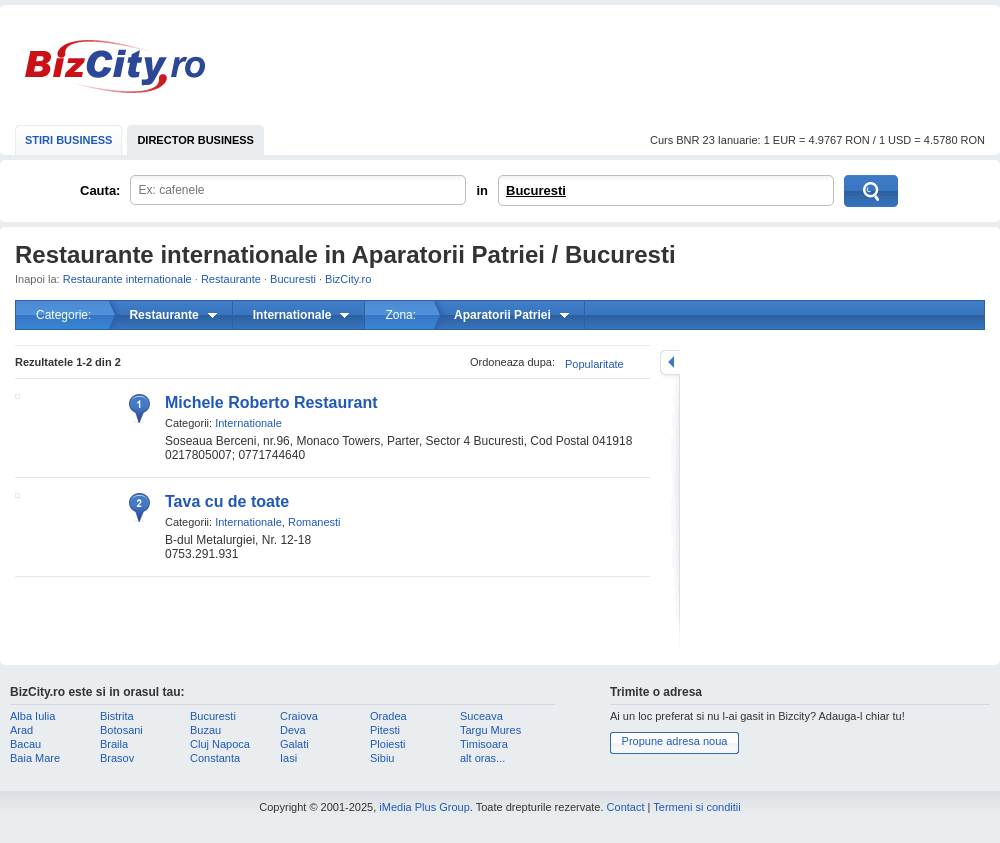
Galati (294, 744)
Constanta (215, 758)
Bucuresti (536, 190)
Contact (626, 807)
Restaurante (231, 279)
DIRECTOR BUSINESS (195, 140)
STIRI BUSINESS (68, 140)
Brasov (117, 758)
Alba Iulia (32, 716)
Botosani (121, 730)
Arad (21, 730)
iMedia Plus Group (424, 807)
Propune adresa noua (675, 741)
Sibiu (382, 758)
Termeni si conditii (696, 807)
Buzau (205, 730)
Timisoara (484, 744)
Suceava (481, 716)
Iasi (288, 758)
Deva (293, 730)
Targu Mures (490, 730)
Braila (114, 744)
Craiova (299, 716)
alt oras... (482, 758)
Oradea (388, 716)
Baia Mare (35, 758)
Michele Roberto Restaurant (271, 402)
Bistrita (117, 716)
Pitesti (385, 730)
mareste (670, 362)
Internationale (248, 423)
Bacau (25, 744)
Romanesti (314, 522)
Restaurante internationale (127, 279)
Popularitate (594, 364)
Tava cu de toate (227, 501)
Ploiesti (387, 744)
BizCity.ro (115, 66)
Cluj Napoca (220, 744)
